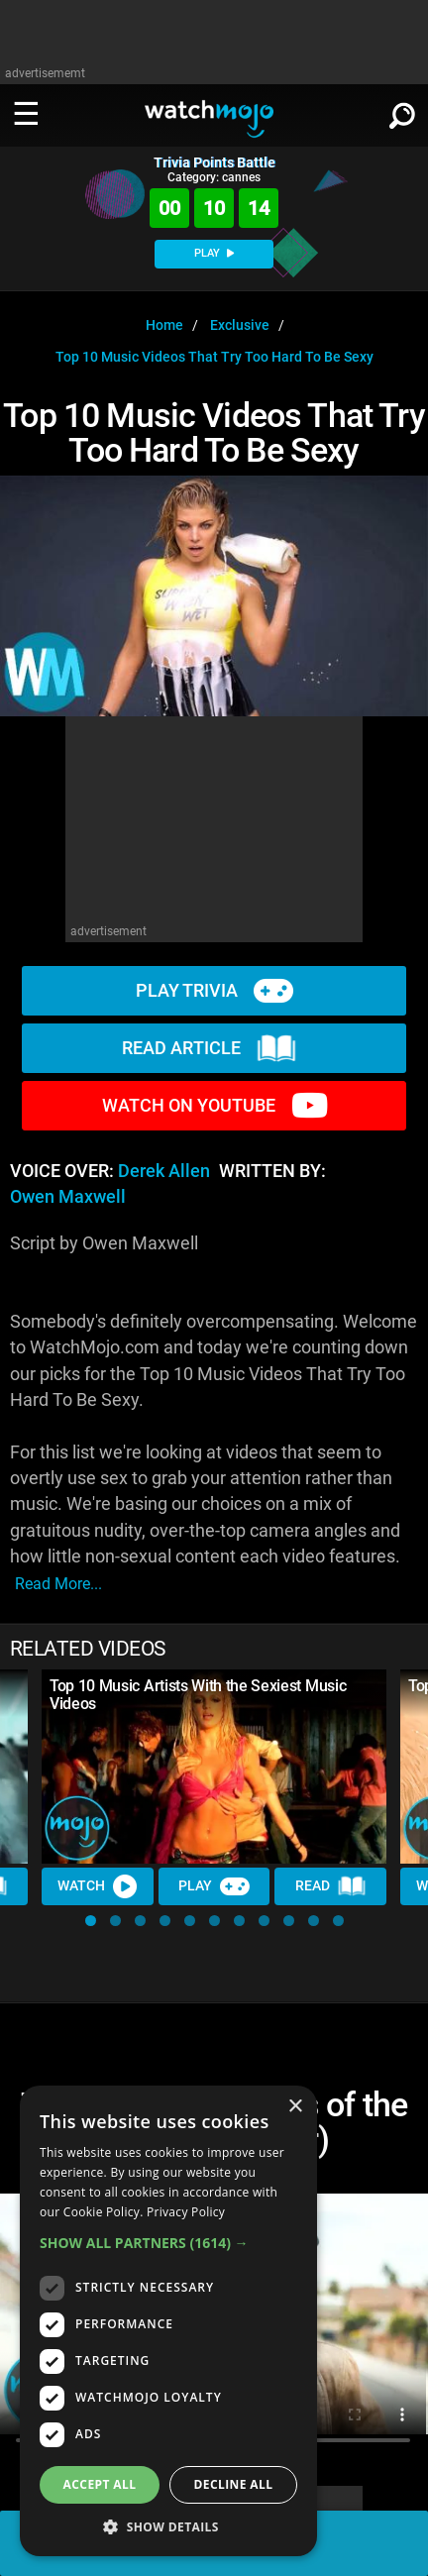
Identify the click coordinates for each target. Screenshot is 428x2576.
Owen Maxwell (68, 1197)
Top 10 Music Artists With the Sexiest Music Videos (198, 1694)
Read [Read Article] (331, 1886)
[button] (90, 1920)
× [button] (294, 2106)
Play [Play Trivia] (214, 1886)
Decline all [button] (233, 2484)
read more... (58, 1583)
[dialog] (168, 2321)
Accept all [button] (100, 2484)
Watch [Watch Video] (97, 1886)
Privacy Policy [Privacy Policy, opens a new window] (186, 2211)
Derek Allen (164, 1171)
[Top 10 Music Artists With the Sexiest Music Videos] (214, 1766)
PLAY (214, 253)
